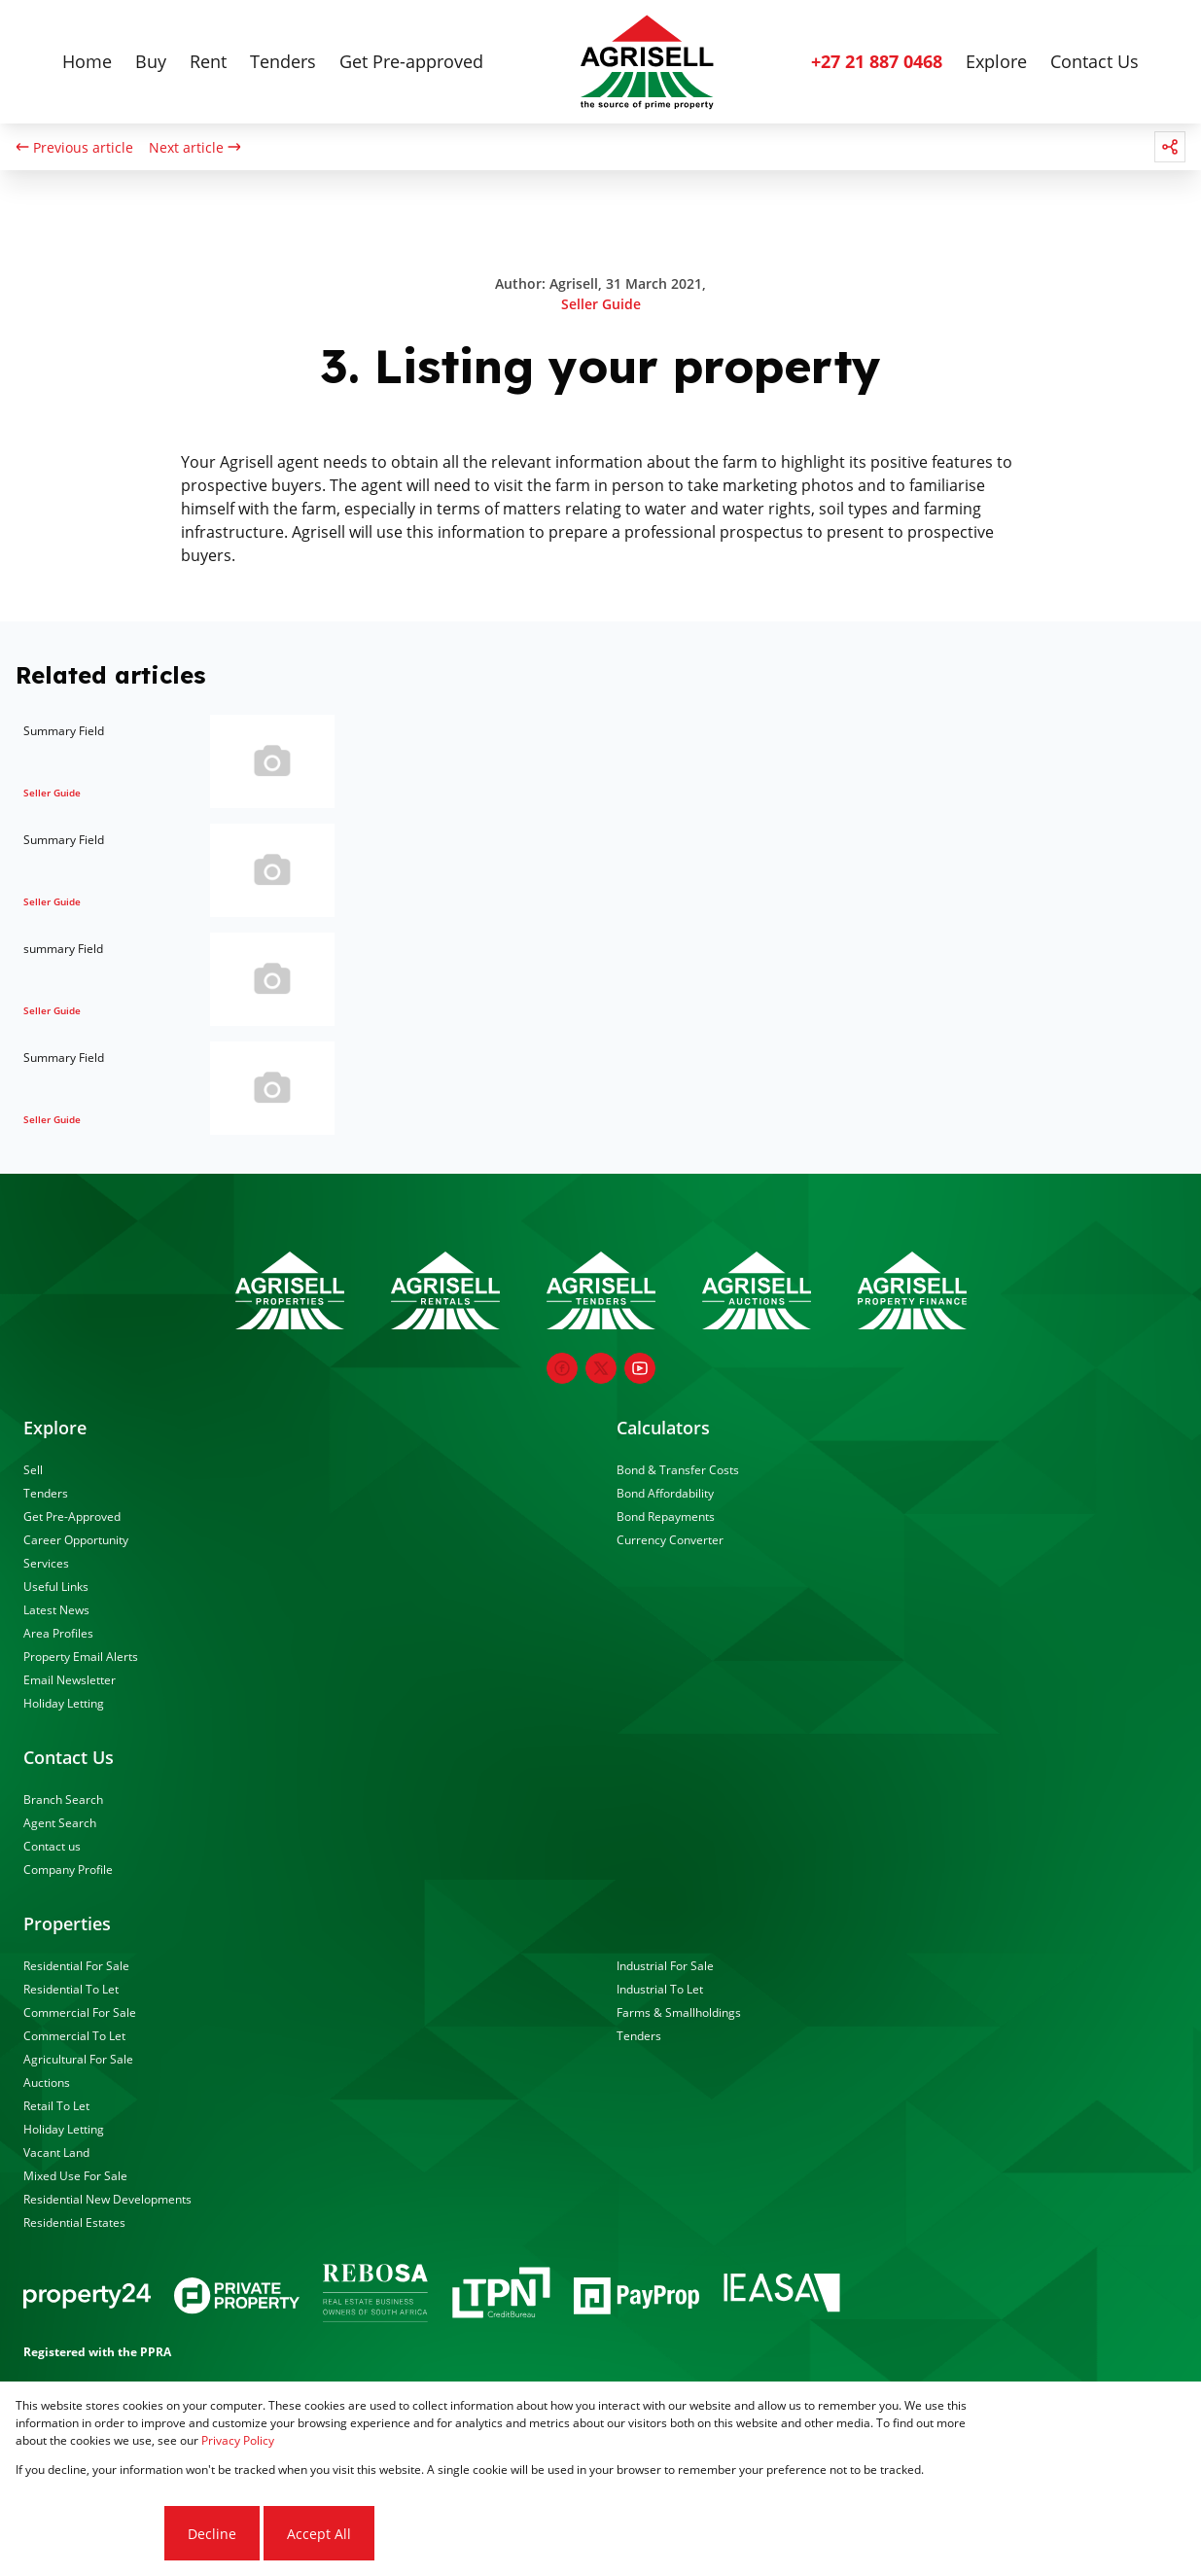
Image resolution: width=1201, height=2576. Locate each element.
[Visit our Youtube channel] (639, 1368)
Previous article (74, 147)
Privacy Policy (237, 2440)
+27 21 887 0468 (876, 61)
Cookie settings (88, 2533)
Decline (212, 2533)
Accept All (319, 2533)
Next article (195, 147)
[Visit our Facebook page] (562, 1368)
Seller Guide (601, 304)
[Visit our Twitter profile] (601, 1368)
